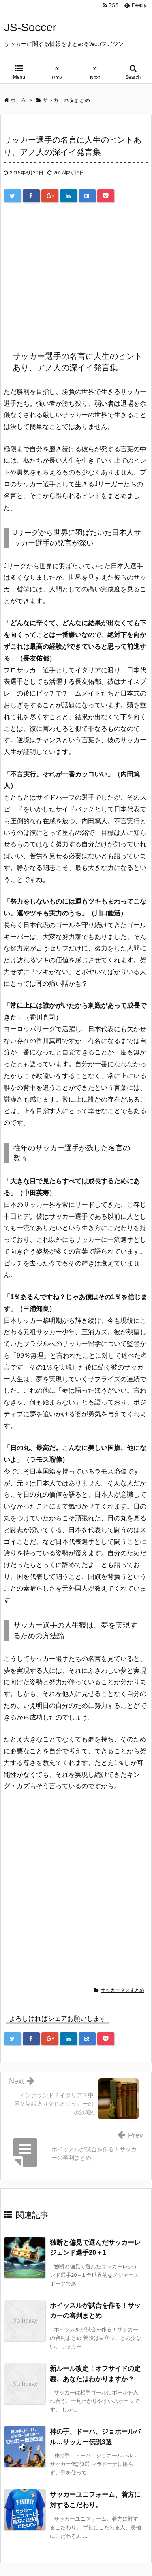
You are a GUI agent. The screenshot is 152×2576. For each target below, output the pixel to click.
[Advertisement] (72, 277)
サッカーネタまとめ (122, 1990)
